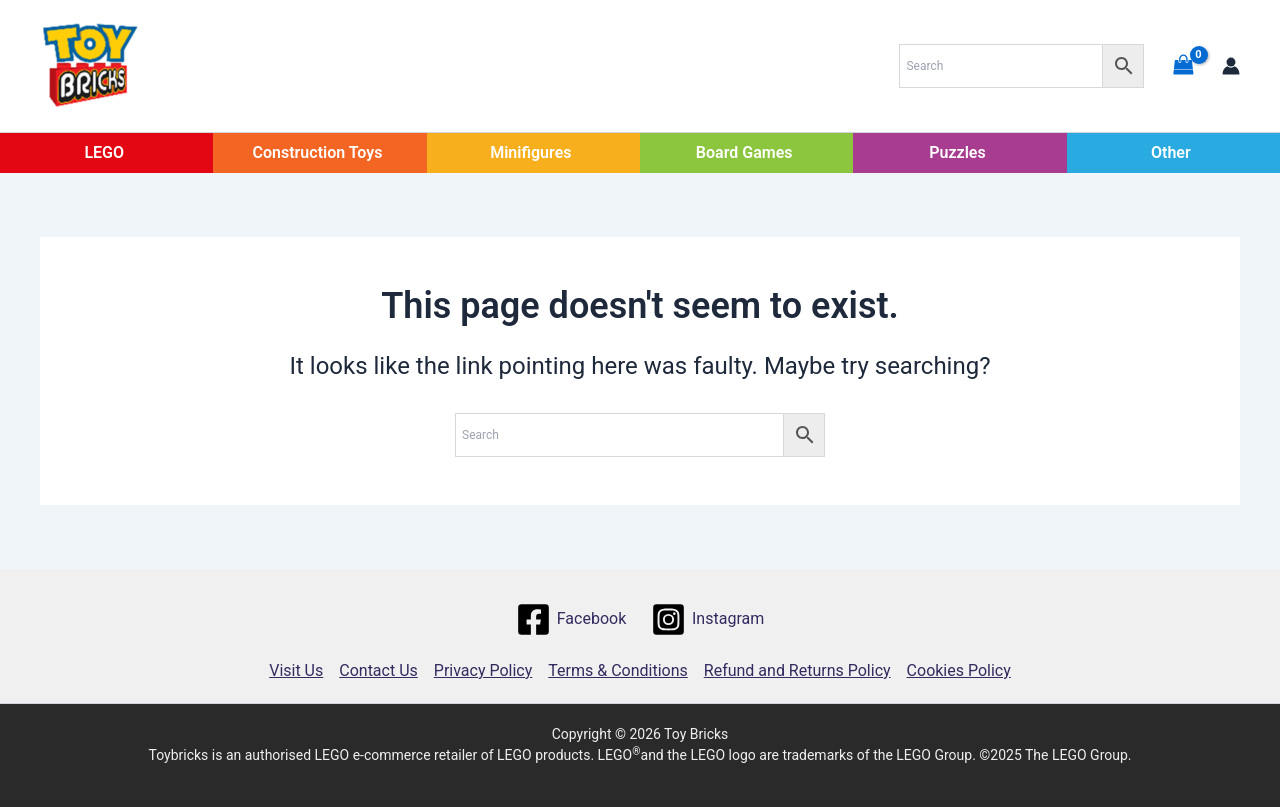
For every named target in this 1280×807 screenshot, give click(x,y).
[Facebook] (570, 619)
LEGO (104, 152)
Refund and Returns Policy (797, 670)
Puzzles (957, 152)
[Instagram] (708, 619)
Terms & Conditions (618, 670)
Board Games (744, 152)
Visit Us (296, 670)
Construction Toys (318, 152)
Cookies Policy (959, 670)
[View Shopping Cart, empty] (1183, 65)
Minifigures (530, 152)
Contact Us (378, 670)
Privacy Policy (483, 670)
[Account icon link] (1231, 66)
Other (1171, 152)
